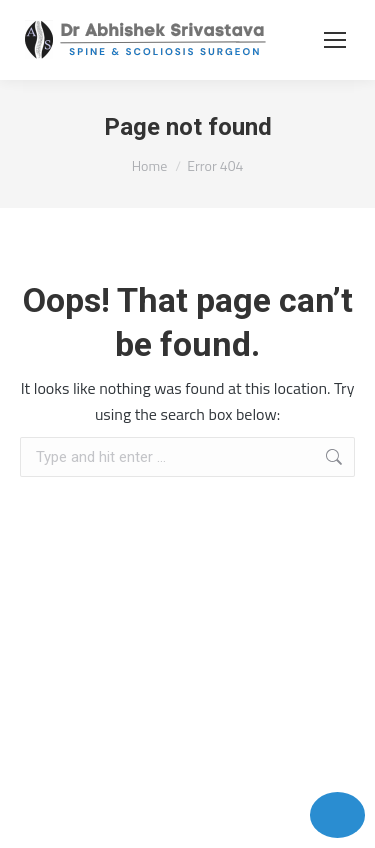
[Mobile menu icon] (335, 40)
